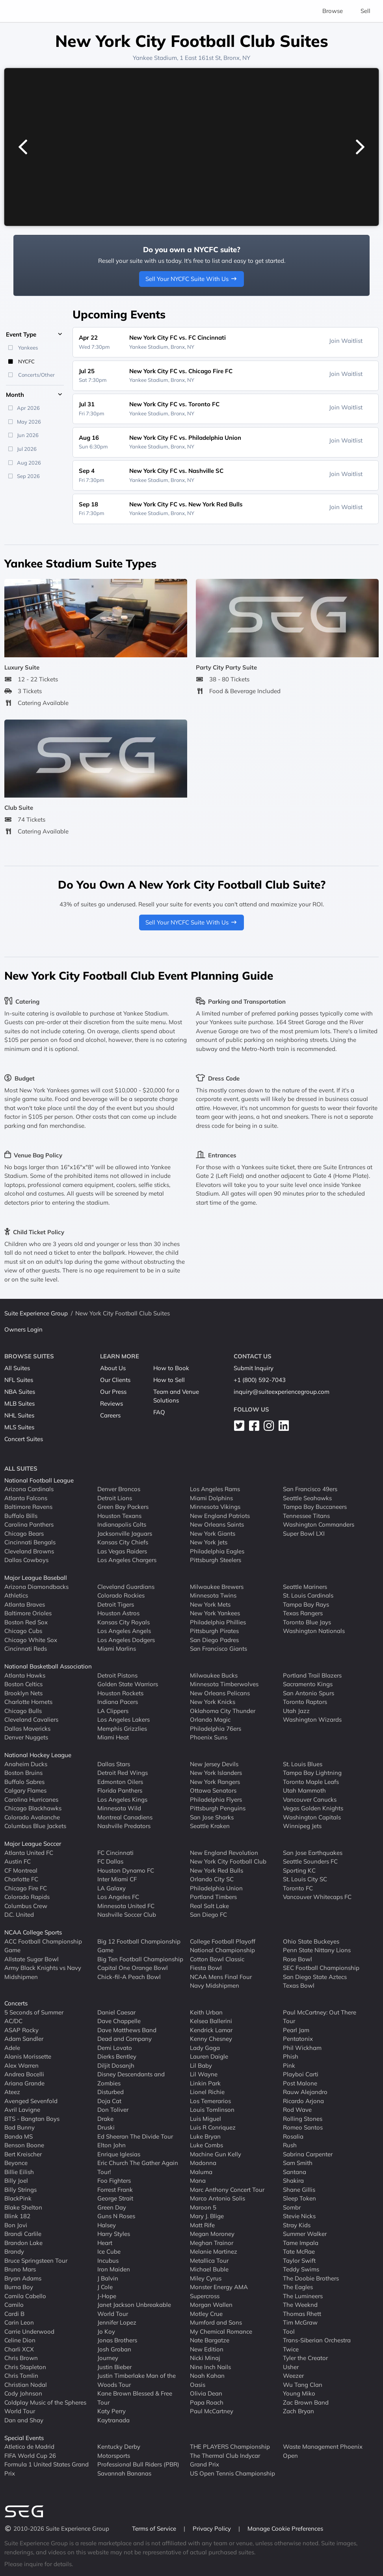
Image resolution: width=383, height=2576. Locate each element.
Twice (291, 2349)
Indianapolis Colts (121, 1524)
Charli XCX (19, 2349)
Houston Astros (118, 1613)
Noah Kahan (207, 2375)
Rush (290, 2145)
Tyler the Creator (305, 2358)
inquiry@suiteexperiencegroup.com (281, 1391)
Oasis (197, 2384)
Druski (106, 2127)
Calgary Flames (25, 1790)
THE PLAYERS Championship (230, 2446)
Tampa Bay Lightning (312, 1772)
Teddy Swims (301, 2269)
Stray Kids (296, 2225)
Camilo (14, 2304)
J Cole (105, 2287)
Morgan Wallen (211, 2304)
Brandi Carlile (22, 2233)
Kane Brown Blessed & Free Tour (134, 2398)
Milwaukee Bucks (214, 1675)
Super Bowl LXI (304, 1533)
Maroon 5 (203, 2207)
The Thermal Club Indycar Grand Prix (225, 2460)
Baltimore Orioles (28, 1613)
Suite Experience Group (36, 1313)
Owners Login (23, 1329)
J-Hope (106, 2296)
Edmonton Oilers (120, 1782)
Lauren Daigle (209, 2056)
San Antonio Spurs (308, 1693)
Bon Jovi (15, 2225)
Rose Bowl (297, 1959)
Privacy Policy (212, 2528)
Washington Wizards (312, 1719)
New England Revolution (224, 1852)
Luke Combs (206, 2145)
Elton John (111, 2145)
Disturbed (110, 2092)
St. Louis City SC (305, 1879)
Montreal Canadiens (124, 1817)
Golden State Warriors (127, 1684)
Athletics (16, 1595)
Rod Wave (297, 2109)
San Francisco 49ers (310, 1489)
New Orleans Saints (217, 1524)
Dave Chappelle (119, 2021)
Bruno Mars (20, 2269)
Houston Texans (119, 1516)
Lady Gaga (205, 2048)
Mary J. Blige (207, 2216)
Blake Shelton (23, 2207)
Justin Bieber (114, 2367)
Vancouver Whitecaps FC (317, 1897)
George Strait (115, 2198)
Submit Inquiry (253, 1368)
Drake (105, 2118)
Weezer (293, 2375)
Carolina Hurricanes (31, 1799)
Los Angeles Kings (122, 1799)
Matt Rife (202, 2225)
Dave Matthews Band (126, 2030)
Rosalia (293, 2136)
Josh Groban (114, 2349)
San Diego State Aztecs (315, 1977)
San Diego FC (208, 1914)
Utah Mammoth (304, 1790)
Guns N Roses (116, 2216)
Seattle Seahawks (307, 1498)
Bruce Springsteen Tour (35, 2260)
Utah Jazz (296, 1711)
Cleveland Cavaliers (31, 1719)
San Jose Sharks (212, 1817)
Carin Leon (19, 2322)
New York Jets (208, 1542)
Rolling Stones (302, 2118)
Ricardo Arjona (303, 2101)
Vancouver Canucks (310, 1799)
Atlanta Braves (24, 1604)
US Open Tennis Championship (232, 2473)
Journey (107, 2358)
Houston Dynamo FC (125, 1870)
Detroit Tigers (115, 1604)
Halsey (106, 2225)
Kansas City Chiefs (122, 1542)
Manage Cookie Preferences (285, 2528)
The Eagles (298, 2287)
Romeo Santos (303, 2127)
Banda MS (18, 2136)
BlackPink (18, 2198)
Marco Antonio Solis (217, 2198)
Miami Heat (113, 1737)
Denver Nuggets (26, 1737)
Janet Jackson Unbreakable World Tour (134, 2309)
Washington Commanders (318, 1524)
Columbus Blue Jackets (35, 1826)
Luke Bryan (205, 2136)
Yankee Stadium (155, 57)
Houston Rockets (120, 1693)
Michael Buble (209, 2269)
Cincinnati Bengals (30, 1542)
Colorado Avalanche (32, 1817)
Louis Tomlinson (212, 2109)
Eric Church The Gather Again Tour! (137, 2167)
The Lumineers (303, 2296)
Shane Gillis (299, 2189)
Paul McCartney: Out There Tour (319, 2017)
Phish (290, 2056)
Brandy (14, 2251)
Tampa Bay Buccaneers (315, 1506)
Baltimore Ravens (28, 1506)
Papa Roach (206, 2402)
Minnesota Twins (213, 1595)
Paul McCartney (211, 2411)
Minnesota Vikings (215, 1506)
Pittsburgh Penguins (217, 1808)
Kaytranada (113, 2420)
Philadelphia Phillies (218, 1622)
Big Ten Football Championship (140, 1959)
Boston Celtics (23, 1684)
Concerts (16, 2003)
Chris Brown (21, 2358)
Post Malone (300, 2083)
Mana (198, 2180)
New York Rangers (215, 1782)
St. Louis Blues (302, 1764)
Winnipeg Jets (302, 1826)
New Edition (206, 2349)
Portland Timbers (213, 1897)
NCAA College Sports (33, 1932)
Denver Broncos (118, 1489)
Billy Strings (20, 2189)
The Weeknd (300, 2304)
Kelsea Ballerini (211, 2021)
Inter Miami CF (117, 1879)
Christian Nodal (25, 2384)
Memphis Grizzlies (122, 1728)
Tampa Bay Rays (306, 1604)
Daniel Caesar (116, 2012)
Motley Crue (206, 2313)
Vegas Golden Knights (313, 1808)
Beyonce (16, 2163)
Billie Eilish (19, 2172)
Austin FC (17, 1861)
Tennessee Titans (306, 1516)
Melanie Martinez (213, 2251)
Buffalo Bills (20, 1516)
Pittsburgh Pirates (214, 1631)
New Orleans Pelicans (220, 1693)
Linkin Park (205, 2083)
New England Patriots (220, 1516)
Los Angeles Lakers (123, 1719)
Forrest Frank (115, 2189)
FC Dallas (110, 1861)
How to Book (171, 1368)
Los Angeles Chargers (126, 1560)
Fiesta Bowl (206, 1968)
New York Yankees (215, 1613)
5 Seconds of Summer (33, 2012)
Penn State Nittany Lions (317, 1950)
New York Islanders (216, 1772)
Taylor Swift (299, 2260)
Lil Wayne (204, 2074)
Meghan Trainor (211, 2243)
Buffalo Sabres (24, 1782)
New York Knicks (212, 1702)
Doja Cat (109, 2101)
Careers (110, 1415)
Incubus (108, 2260)
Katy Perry (111, 2411)
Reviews (111, 1403)
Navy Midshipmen (214, 1985)
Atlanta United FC (28, 1852)
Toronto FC (298, 1888)
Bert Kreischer (23, 2154)
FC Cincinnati (115, 1852)
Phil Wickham (302, 2048)
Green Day (111, 2207)
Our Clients (115, 1380)
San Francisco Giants (218, 1648)
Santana (294, 2172)
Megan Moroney (212, 2233)
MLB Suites (19, 1403)
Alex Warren (21, 2065)
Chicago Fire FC (25, 1888)
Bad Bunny (19, 2127)
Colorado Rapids (27, 1897)
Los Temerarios (210, 2101)
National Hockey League (37, 1755)
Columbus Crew (25, 1906)
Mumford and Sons (216, 2322)
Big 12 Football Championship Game (138, 1946)
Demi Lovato (114, 2048)
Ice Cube (109, 2251)
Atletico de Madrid (29, 2446)
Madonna (203, 2163)
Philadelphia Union (216, 1888)
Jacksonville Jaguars (124, 1533)
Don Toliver (112, 2109)
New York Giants (212, 1533)
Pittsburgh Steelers (215, 1560)
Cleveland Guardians (125, 1586)
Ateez (12, 2092)
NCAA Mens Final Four (221, 1977)
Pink (289, 2065)
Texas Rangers (303, 1613)
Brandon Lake (23, 2243)
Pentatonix (298, 2038)
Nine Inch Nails (210, 2367)
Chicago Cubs (23, 1631)
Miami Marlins (116, 1648)
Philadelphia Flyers (216, 1799)
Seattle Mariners (305, 1586)
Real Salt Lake (209, 1906)
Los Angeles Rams (215, 1489)
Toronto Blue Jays (307, 1622)
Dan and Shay (23, 2420)
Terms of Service (155, 2528)
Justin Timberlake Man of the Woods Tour (136, 2380)
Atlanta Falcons (25, 1498)
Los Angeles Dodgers (126, 1640)
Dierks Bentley (116, 2056)
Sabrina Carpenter (308, 2154)
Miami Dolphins (211, 1498)
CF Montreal (20, 1870)
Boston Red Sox (26, 1622)
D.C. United (19, 1914)
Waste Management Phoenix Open (323, 2451)
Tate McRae (299, 2251)
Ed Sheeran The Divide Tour (135, 2136)
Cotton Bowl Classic (217, 1959)
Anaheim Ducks (25, 1764)
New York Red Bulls (216, 1870)
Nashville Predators (124, 1826)
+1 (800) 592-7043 (260, 1380)
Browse (332, 11)
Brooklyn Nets (23, 1693)
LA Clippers (112, 1711)
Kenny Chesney (211, 2038)
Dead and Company (124, 2038)
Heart (104, 2243)
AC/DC (13, 2021)
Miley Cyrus (205, 2278)
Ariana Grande (24, 2083)
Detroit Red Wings (122, 1772)
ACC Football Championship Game (43, 1946)
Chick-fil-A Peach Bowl (129, 1977)
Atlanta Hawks (24, 1675)
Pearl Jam (296, 2030)
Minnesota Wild (119, 1808)
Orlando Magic (210, 1719)
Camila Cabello (25, 2296)
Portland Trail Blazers (312, 1675)
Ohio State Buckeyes (311, 1941)
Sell (365, 11)
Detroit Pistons (117, 1675)
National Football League (39, 1480)
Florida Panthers (119, 1790)
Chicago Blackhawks (32, 1808)
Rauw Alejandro (305, 2092)
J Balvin (107, 2278)
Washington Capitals (312, 1817)
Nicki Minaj (205, 2358)
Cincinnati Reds (25, 1648)
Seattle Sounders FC (310, 1861)
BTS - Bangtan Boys (31, 2118)
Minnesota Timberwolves (224, 1684)
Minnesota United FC (125, 1906)
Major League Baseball (35, 1577)
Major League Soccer (32, 1843)
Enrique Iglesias (118, 2154)
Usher (291, 2367)
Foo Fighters (114, 2180)
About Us (113, 1368)
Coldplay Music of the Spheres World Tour (45, 2407)
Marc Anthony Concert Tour (227, 2189)
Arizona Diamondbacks (36, 1586)
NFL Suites (18, 1380)
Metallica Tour (209, 2260)
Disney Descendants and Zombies (131, 2078)
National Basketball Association (48, 1666)
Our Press (113, 1391)
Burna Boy (18, 2287)
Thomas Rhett (302, 2313)
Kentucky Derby (118, 2446)
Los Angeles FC (118, 1897)
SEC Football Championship (321, 1968)
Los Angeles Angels (124, 1631)
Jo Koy (106, 2331)
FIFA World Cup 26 (30, 2455)
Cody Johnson (23, 2393)
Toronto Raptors (305, 1702)
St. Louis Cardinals (308, 1595)
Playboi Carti (300, 2074)
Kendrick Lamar (211, 2030)
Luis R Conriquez (213, 2127)
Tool (289, 2331)
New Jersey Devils (214, 1764)
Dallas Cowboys (26, 1560)
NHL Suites (19, 1415)
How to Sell (169, 1380)
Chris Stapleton (25, 2367)
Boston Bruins (23, 1772)
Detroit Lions (114, 1498)
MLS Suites (19, 1427)
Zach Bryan (298, 2411)
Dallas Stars (113, 1764)
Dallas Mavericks (27, 1728)
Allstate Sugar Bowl (31, 1959)
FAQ (159, 1412)
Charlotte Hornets (28, 1702)
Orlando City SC (212, 1879)
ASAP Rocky (21, 2030)
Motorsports (113, 2455)
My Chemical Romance (221, 2331)
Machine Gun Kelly (215, 2154)
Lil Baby (201, 2065)
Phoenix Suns (208, 1737)
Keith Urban (206, 2012)
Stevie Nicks (299, 2216)
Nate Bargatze (209, 2340)
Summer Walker (305, 2233)
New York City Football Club (228, 1861)
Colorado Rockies (121, 1595)
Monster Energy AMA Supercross (219, 2291)
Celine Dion (19, 2340)
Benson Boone (24, 2145)
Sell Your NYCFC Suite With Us (191, 279)
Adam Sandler (23, 2038)
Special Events (24, 2438)
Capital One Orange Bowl (132, 1968)
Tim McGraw (300, 2322)
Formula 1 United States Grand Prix (46, 2469)
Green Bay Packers (123, 1506)
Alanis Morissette (27, 2056)
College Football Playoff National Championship (222, 1946)
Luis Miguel (205, 2118)
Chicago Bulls (23, 1711)
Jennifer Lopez (116, 2322)
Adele (12, 2048)
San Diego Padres (214, 1640)
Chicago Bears (24, 1533)
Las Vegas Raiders (122, 1551)
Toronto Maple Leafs (311, 1782)
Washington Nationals (314, 1631)
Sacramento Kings (308, 1684)
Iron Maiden (113, 2269)
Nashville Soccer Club (126, 1914)
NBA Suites (19, 1391)
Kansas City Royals (123, 1622)
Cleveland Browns (29, 1551)
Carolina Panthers (29, 1524)
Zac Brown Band (306, 2402)
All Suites (17, 1368)
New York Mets (210, 1604)
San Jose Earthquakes (312, 1852)
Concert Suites (23, 1439)
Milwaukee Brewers (217, 1586)
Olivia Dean (206, 2393)
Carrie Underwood (29, 2331)
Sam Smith (297, 2163)
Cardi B (14, 2313)
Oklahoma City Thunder (222, 1711)
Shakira (293, 2180)
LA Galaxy (111, 1888)
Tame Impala (300, 2243)
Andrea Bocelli (24, 2074)
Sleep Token (299, 2198)
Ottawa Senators (213, 1790)
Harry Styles (113, 2233)
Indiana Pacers (117, 1702)
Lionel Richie (207, 2092)
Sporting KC (299, 1870)
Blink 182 (17, 2216)
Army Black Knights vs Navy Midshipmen (42, 1972)
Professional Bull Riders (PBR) (138, 2464)
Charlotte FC (21, 1879)
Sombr (292, 2207)
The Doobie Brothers (311, 2278)
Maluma (201, 2172)
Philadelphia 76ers (215, 1728)
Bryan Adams (22, 2278)
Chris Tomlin (21, 2375)
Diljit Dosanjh (115, 2065)
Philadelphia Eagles (217, 1551)
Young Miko (299, 2393)
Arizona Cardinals (29, 1489)
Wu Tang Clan (302, 2384)
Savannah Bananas (124, 2473)
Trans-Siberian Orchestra (317, 2340)
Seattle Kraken (210, 1826)
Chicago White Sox (30, 1640)
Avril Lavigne (22, 2109)
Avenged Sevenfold (31, 2101)
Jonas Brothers (117, 2340)
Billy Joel (16, 2180)
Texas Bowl (298, 1985)
